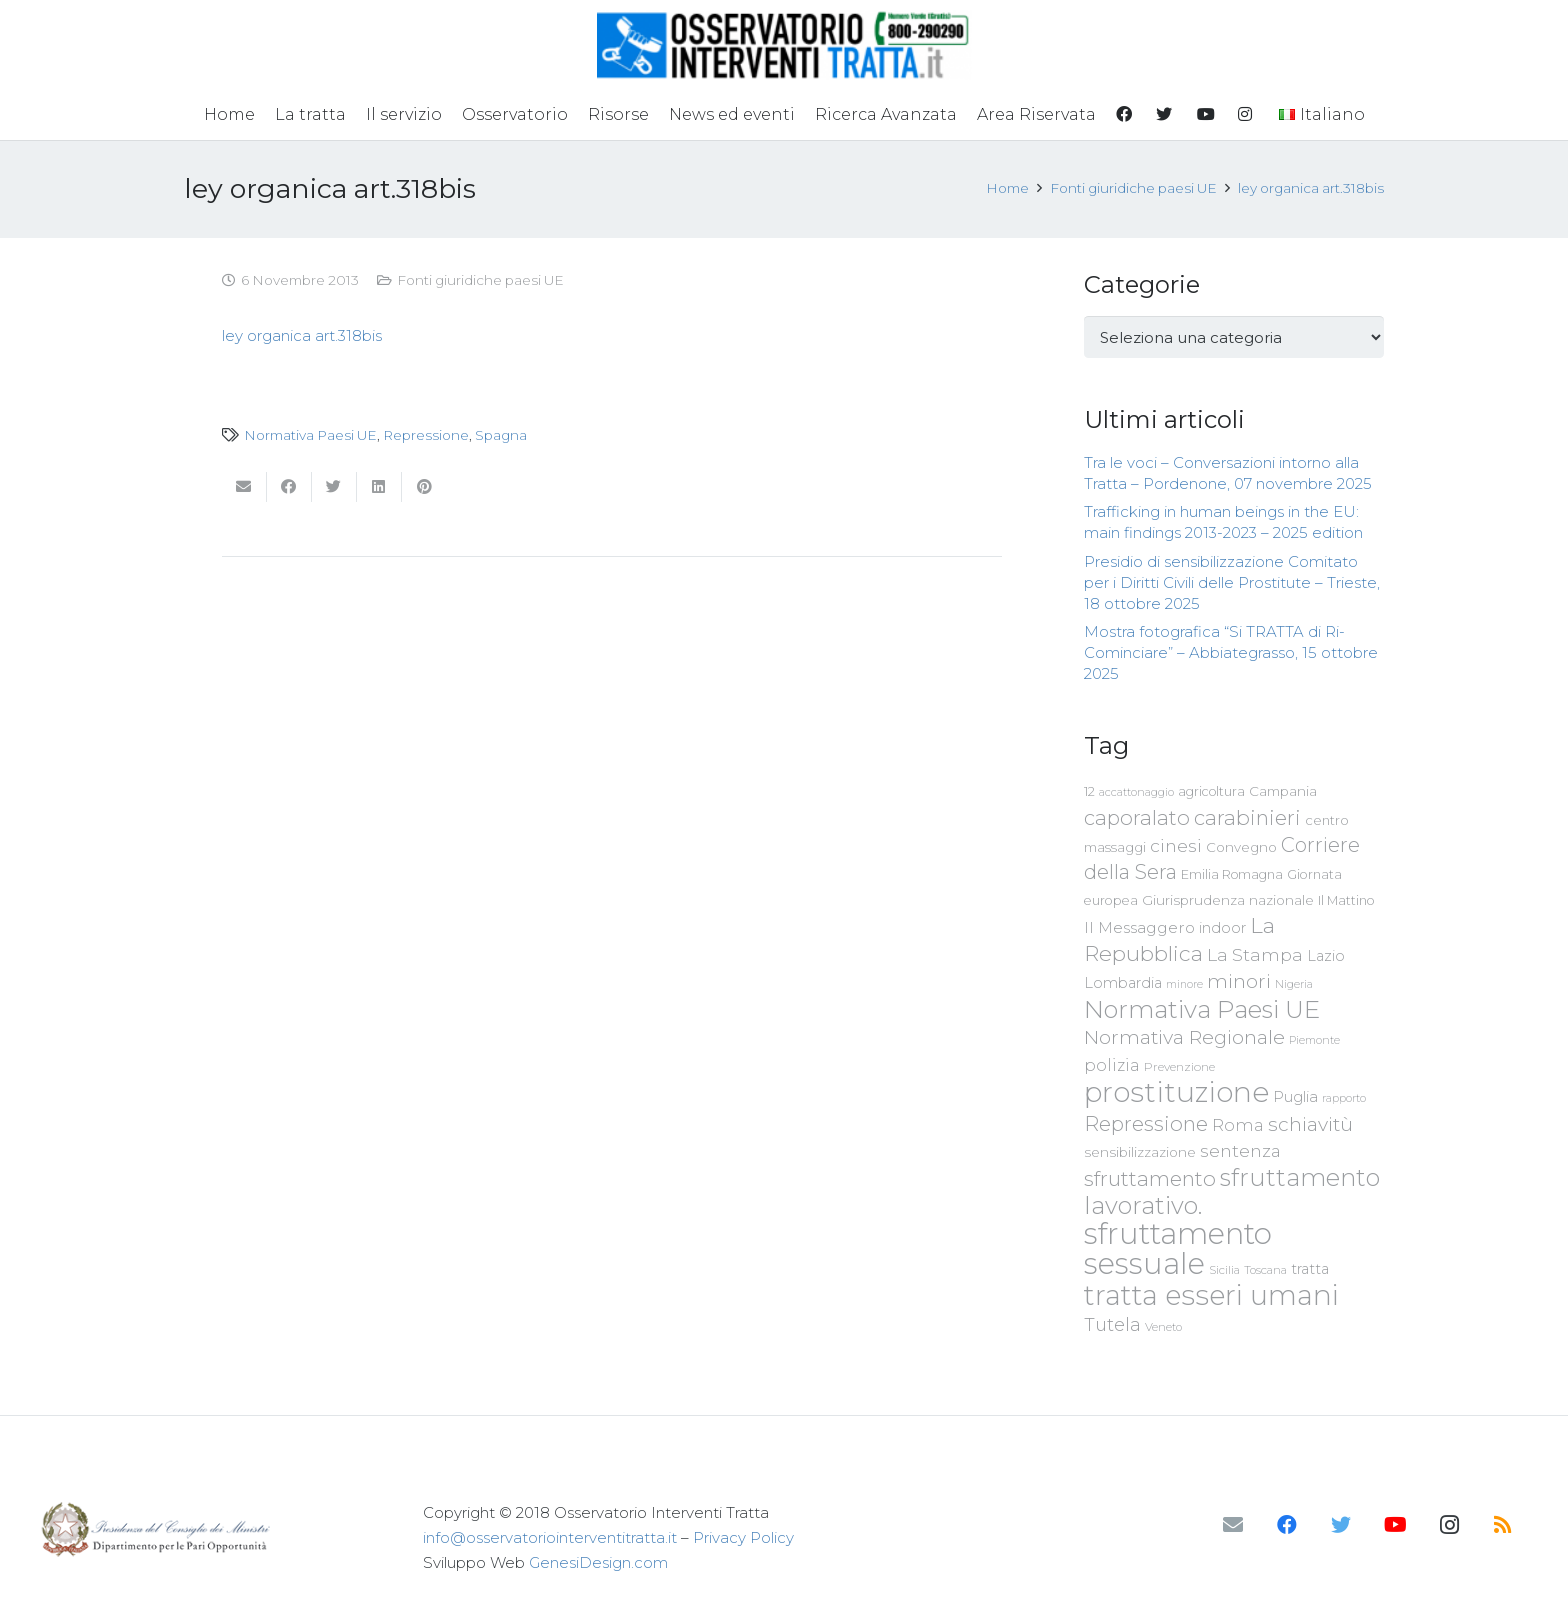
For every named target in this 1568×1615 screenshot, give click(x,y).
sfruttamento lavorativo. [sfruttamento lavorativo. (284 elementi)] (1232, 1191)
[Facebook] (1287, 1525)
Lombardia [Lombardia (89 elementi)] (1123, 983)
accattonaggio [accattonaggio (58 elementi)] (1136, 792)
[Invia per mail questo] (244, 487)
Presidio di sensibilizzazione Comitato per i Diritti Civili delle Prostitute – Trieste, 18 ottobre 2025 (1232, 582)
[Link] (784, 45)
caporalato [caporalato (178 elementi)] (1137, 817)
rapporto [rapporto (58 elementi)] (1344, 1098)
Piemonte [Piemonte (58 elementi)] (1314, 1040)
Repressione (426, 435)
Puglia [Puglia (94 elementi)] (1295, 1096)
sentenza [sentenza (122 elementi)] (1240, 1150)
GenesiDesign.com (598, 1562)
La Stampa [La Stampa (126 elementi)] (1255, 954)
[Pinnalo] (424, 487)
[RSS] (1503, 1525)
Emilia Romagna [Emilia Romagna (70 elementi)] (1232, 874)
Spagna (501, 435)
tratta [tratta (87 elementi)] (1310, 1269)
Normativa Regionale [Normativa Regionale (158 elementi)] (1184, 1037)
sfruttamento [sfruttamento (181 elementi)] (1150, 1178)
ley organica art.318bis (302, 335)
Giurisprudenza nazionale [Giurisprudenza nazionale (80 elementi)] (1228, 900)
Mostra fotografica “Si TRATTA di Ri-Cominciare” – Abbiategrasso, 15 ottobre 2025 (1231, 652)
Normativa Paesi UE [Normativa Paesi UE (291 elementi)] (1202, 1009)
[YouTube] (1395, 1525)
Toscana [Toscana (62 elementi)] (1265, 1270)
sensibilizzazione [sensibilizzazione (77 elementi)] (1140, 1152)
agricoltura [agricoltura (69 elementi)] (1211, 791)
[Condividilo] (289, 487)
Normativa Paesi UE (310, 435)
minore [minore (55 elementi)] (1184, 984)
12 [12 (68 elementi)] (1089, 791)
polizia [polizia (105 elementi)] (1112, 1065)
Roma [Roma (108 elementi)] (1238, 1125)
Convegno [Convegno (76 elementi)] (1241, 847)
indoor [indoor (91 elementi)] (1222, 928)
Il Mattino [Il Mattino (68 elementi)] (1346, 900)
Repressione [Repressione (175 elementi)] (1146, 1123)
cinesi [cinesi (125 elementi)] (1176, 845)
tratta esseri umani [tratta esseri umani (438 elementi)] (1211, 1295)
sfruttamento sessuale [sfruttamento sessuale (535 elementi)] (1178, 1248)
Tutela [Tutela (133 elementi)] (1112, 1324)
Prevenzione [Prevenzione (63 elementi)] (1179, 1067)
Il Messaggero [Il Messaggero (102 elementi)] (1139, 927)
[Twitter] (1341, 1525)
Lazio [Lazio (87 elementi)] (1326, 956)
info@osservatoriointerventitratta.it (550, 1537)
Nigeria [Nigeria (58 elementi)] (1294, 984)
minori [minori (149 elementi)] (1239, 981)
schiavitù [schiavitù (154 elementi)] (1310, 1124)
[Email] (1233, 1525)
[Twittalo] (334, 487)
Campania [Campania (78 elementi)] (1283, 791)
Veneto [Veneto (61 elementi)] (1163, 1327)
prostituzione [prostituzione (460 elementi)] (1176, 1092)
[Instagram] (1449, 1525)
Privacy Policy (743, 1537)
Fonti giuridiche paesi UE (480, 280)
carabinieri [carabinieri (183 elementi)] (1247, 817)
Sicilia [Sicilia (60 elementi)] (1224, 1270)
